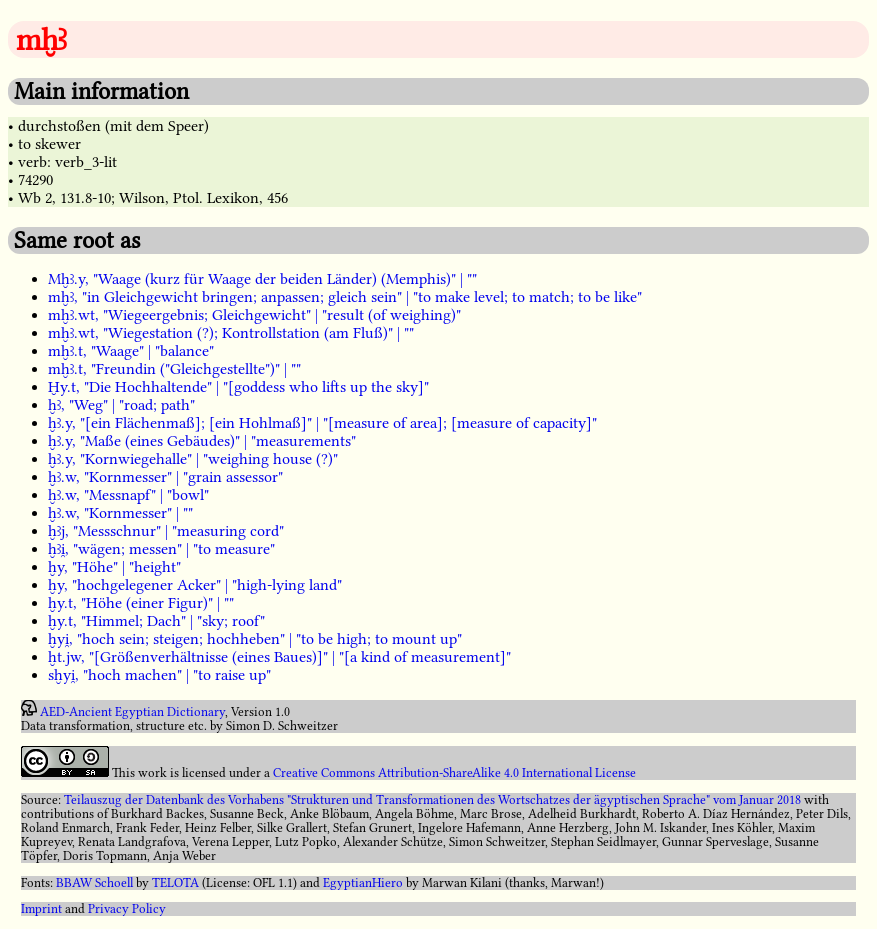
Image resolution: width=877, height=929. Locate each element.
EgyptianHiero (363, 883)
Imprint (41, 909)
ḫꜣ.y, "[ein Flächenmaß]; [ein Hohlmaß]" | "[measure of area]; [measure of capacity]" (322, 423)
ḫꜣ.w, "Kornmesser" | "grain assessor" (165, 477)
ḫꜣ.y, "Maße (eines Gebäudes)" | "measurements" (202, 441)
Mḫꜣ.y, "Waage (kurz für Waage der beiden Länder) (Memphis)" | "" (262, 279)
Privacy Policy (127, 909)
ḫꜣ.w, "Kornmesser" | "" (120, 513)
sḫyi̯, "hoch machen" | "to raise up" (159, 675)
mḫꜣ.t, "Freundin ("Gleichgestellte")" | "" (174, 369)
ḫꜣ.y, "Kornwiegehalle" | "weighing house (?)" (193, 459)
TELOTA (175, 883)
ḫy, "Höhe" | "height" (114, 567)
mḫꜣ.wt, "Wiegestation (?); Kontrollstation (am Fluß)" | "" (231, 333)
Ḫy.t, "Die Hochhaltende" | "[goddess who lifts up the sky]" (238, 387)
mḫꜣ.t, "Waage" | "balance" (131, 351)
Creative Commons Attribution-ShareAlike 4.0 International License (454, 773)
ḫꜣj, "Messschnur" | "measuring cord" (166, 531)
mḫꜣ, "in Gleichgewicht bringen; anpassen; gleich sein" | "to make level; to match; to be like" (345, 297)
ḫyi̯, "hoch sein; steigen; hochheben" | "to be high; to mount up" (255, 639)
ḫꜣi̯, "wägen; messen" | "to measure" (161, 549)
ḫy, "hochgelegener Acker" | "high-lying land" (195, 585)
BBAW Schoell (94, 883)
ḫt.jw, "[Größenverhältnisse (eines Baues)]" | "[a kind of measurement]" (279, 657)
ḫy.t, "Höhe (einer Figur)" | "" (141, 603)
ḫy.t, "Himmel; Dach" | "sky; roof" (156, 621)
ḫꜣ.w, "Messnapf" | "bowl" (128, 495)
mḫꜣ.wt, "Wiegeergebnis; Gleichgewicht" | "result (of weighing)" (254, 315)
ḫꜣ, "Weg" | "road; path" (121, 405)
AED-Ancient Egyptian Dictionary (132, 712)
